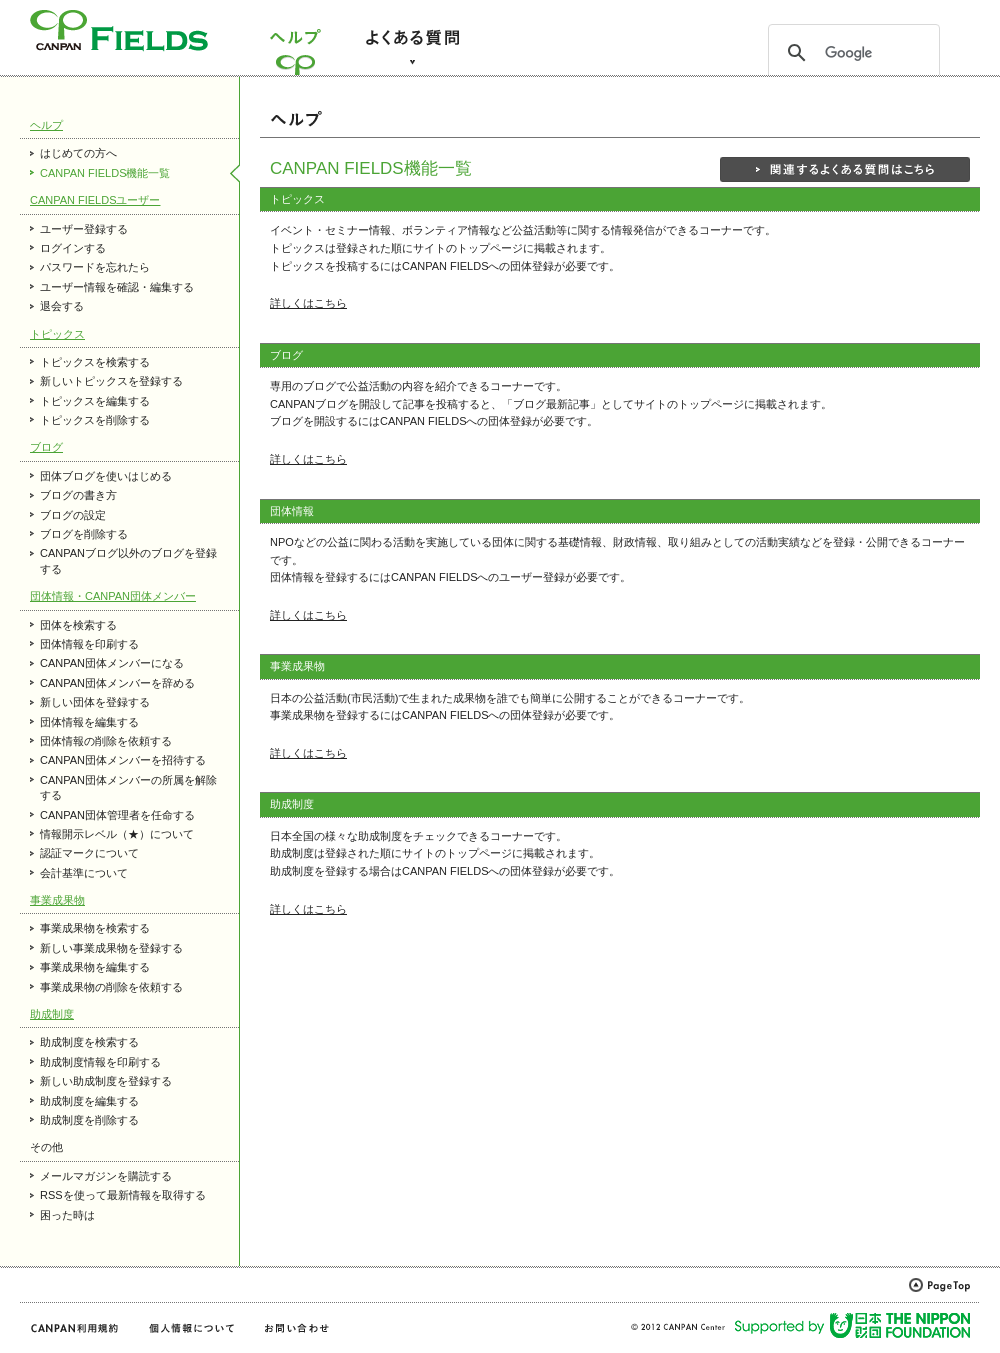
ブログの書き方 (78, 495)
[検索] (851, 53)
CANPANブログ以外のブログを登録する (128, 560)
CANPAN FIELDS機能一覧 (105, 173)
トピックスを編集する (95, 401)
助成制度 (52, 1014)
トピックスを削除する (95, 420)
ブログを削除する (84, 534)
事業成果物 (57, 900)
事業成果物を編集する (95, 967)
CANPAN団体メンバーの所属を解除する (128, 787)
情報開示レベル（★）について (117, 834)
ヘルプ (46, 125)
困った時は (67, 1215)
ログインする (73, 248)
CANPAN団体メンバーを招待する (123, 760)
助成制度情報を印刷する (100, 1062)
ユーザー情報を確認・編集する (117, 287)
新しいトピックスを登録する (111, 381)
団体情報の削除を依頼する (106, 741)
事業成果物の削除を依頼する (111, 987)
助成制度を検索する (89, 1042)
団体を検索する (78, 625)
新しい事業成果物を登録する (111, 948)
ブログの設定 (73, 515)
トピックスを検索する (95, 362)
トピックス (57, 334)
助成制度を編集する (89, 1101)
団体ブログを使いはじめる (106, 476)
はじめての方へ (78, 153)
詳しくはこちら (308, 303)
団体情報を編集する (89, 722)
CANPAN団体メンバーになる (112, 663)
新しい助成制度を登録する (106, 1081)
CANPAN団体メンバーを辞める (117, 683)
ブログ (46, 447)
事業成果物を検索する (95, 928)
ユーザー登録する (84, 229)
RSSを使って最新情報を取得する (123, 1195)
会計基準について (84, 873)
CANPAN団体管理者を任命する (117, 815)
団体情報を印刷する (89, 644)
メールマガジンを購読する (106, 1176)
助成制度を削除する (89, 1120)
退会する (62, 306)
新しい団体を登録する (95, 702)
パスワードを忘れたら (95, 267)
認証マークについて (89, 853)
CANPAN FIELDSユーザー (95, 200)
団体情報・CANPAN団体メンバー (113, 596)
